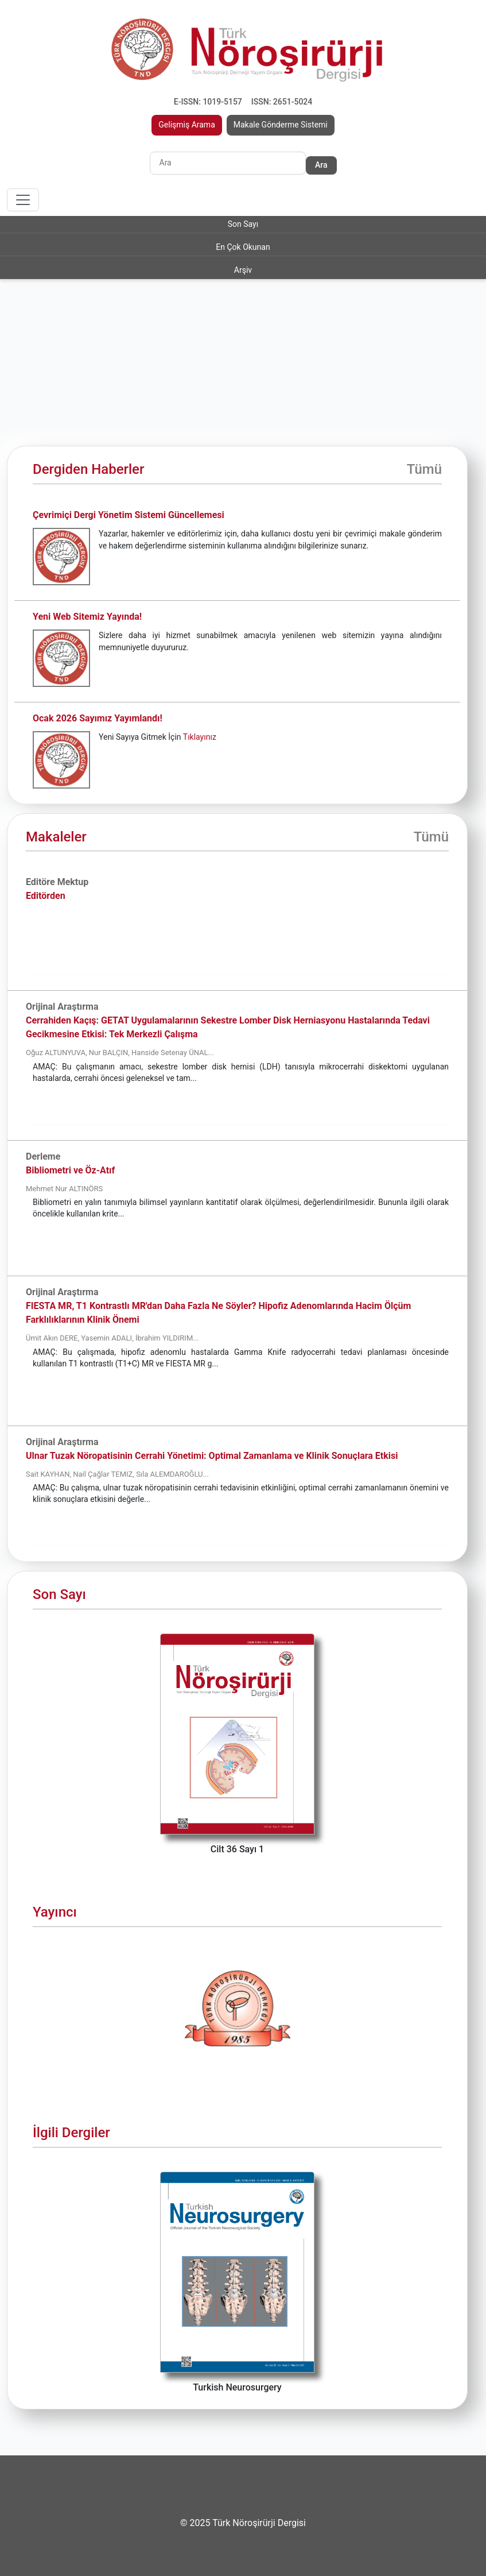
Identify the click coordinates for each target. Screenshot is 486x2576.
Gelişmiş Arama (186, 124)
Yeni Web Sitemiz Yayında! (87, 616)
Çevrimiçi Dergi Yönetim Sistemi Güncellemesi (128, 514)
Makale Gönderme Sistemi (281, 124)
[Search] (228, 163)
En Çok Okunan (243, 247)
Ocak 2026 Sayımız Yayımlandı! (97, 718)
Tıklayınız (199, 736)
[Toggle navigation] (23, 199)
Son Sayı (243, 224)
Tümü (424, 469)
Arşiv (243, 270)
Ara (321, 164)
